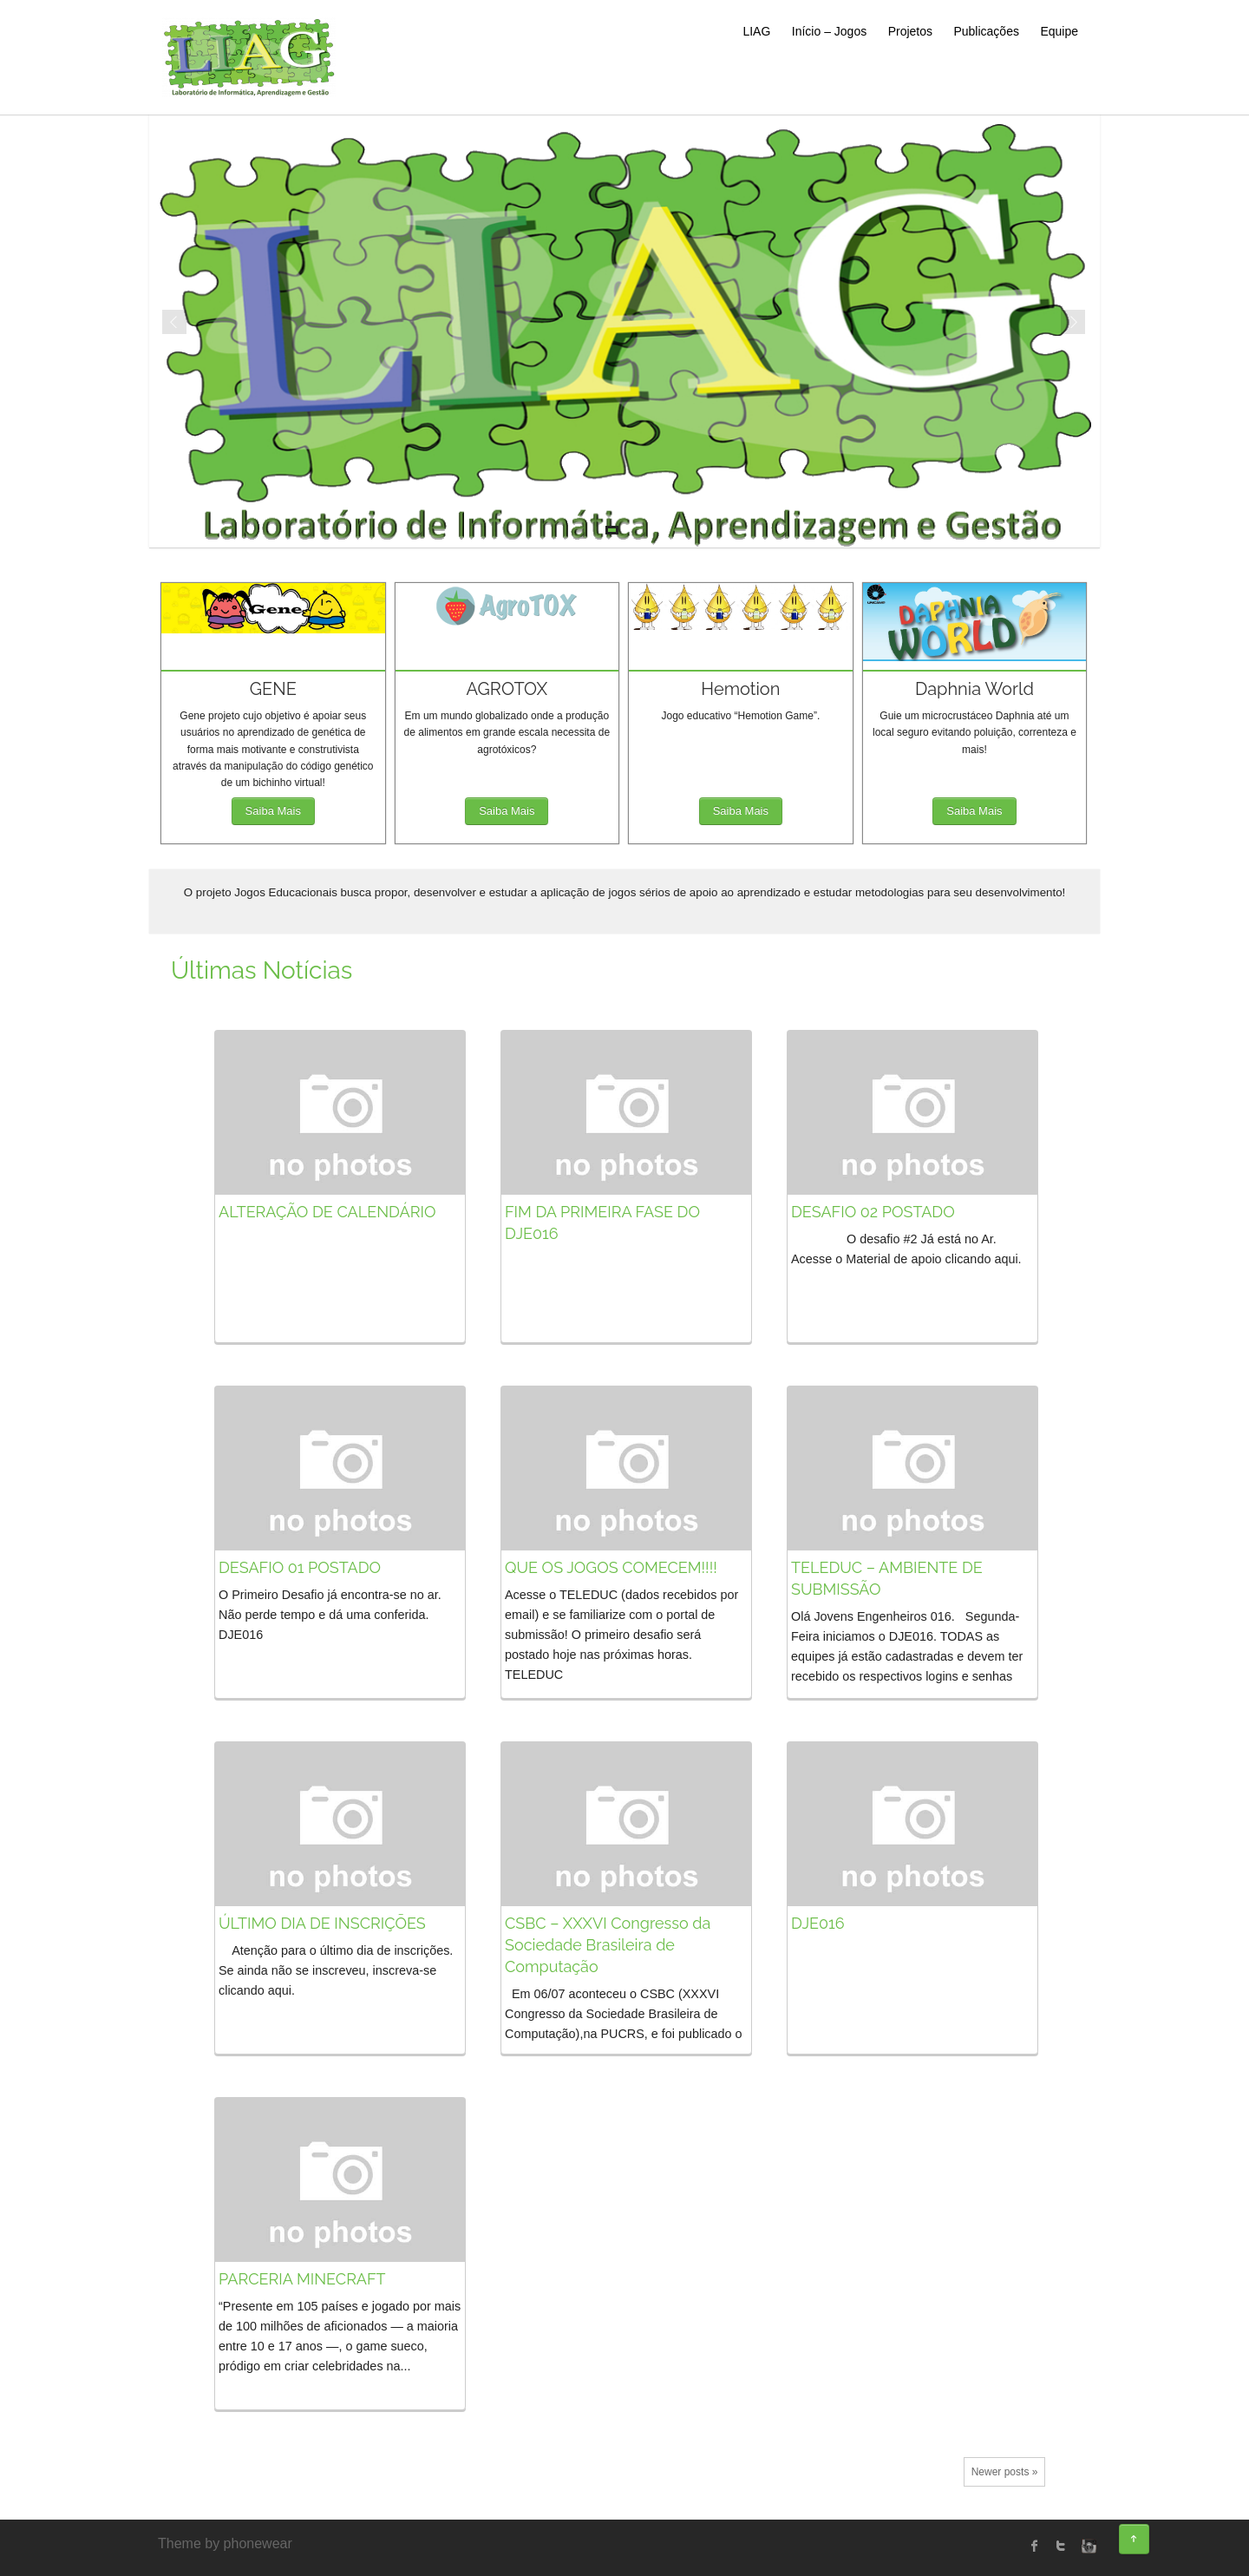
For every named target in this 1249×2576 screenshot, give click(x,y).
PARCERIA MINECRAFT (302, 2279)
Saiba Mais (273, 810)
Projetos (910, 31)
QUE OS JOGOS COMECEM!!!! (611, 1567)
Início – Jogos (829, 31)
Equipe (1059, 31)
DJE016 (818, 1923)
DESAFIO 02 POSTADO (873, 1212)
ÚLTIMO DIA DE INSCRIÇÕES (322, 1923)
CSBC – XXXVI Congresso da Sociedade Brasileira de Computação (607, 1945)
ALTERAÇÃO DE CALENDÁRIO (327, 1212)
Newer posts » (1004, 2472)
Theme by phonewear (225, 2543)
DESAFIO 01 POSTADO (300, 1567)
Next (1074, 323)
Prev (175, 323)
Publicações (986, 31)
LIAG (756, 31)
